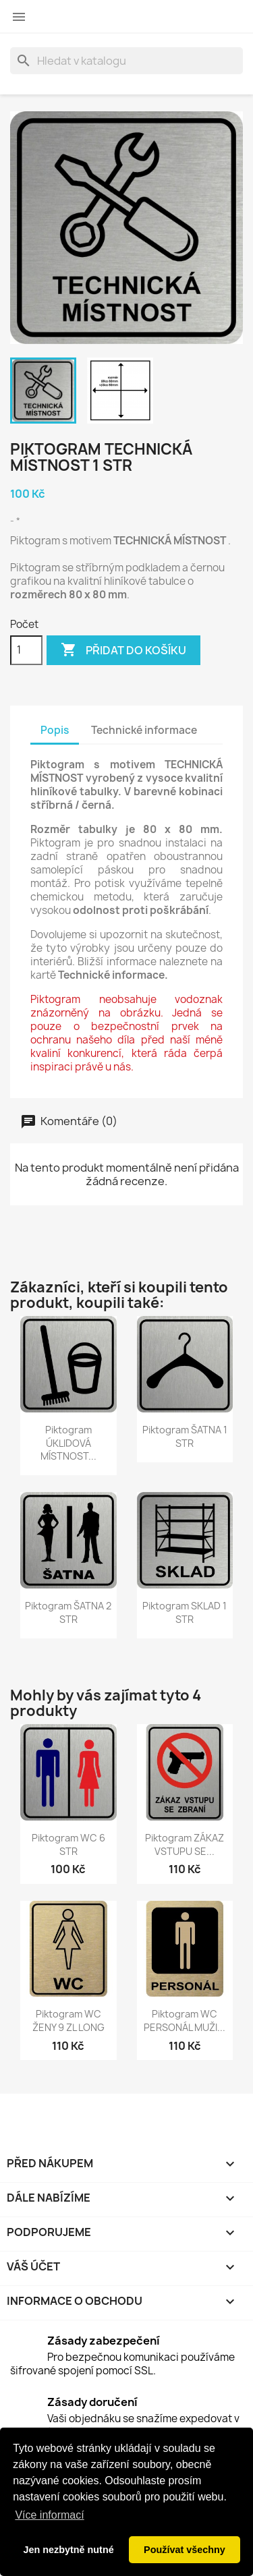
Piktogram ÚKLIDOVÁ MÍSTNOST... (68, 1443)
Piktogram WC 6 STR (68, 1844)
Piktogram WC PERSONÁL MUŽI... (184, 2020)
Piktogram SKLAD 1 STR (184, 1612)
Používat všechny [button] (184, 2549)
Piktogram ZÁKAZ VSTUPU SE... (184, 1844)
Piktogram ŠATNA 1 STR (184, 1436)
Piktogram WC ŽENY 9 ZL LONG (68, 2020)
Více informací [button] (49, 2515)
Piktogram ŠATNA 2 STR (68, 1612)
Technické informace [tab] (144, 730)
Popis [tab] (54, 730)
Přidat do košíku (123, 650)
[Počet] (26, 650)
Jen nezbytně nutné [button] (68, 2549)
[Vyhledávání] (126, 60)
